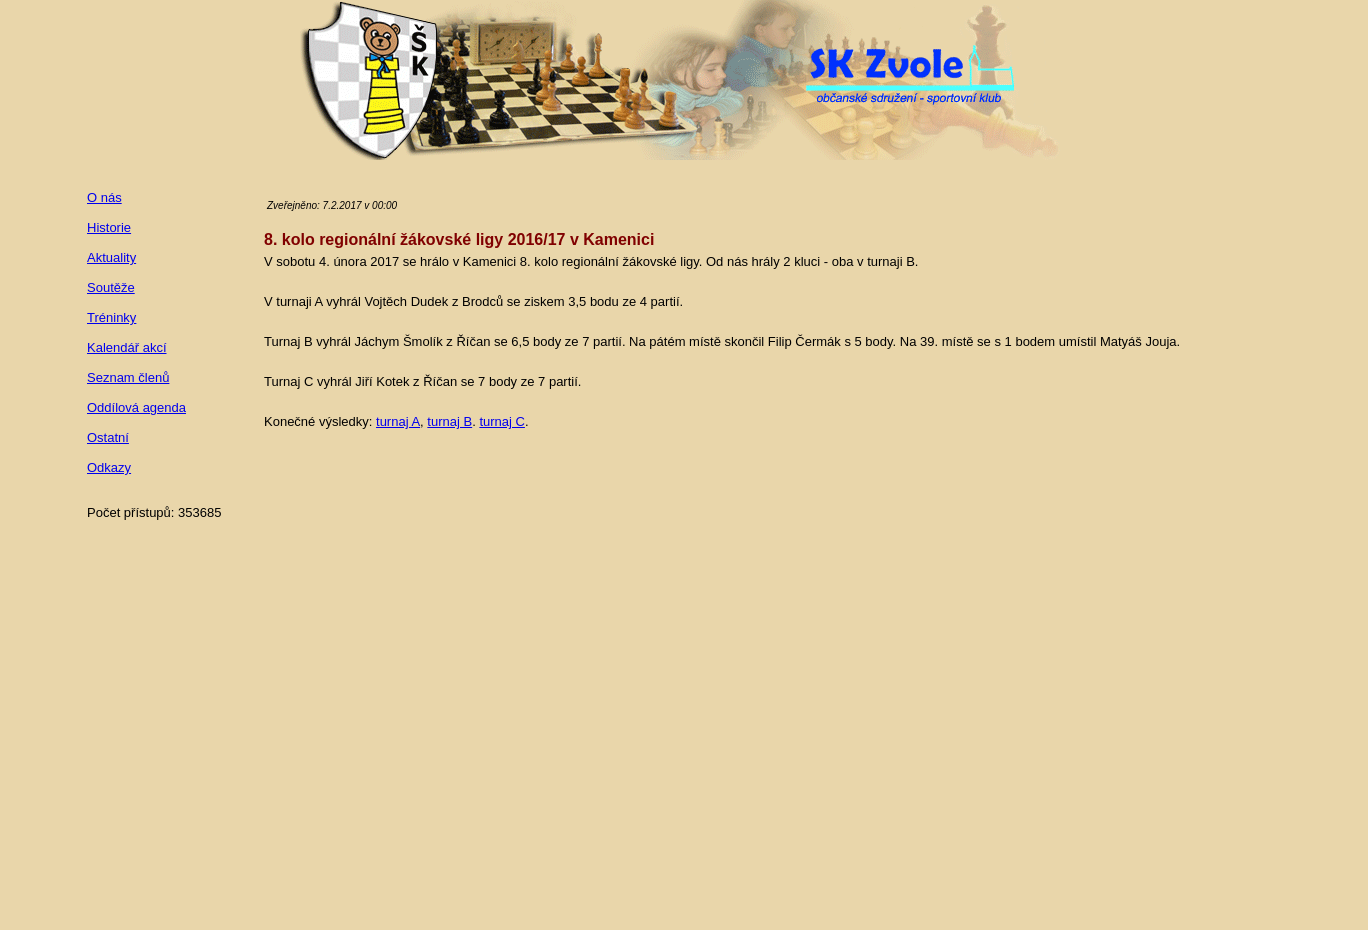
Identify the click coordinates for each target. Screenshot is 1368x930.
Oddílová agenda (136, 407)
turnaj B (449, 421)
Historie (109, 227)
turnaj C (502, 421)
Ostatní (108, 437)
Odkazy (109, 467)
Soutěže (111, 287)
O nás (104, 197)
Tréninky (111, 317)
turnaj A (398, 421)
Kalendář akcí (127, 347)
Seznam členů (128, 377)
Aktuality (111, 257)
